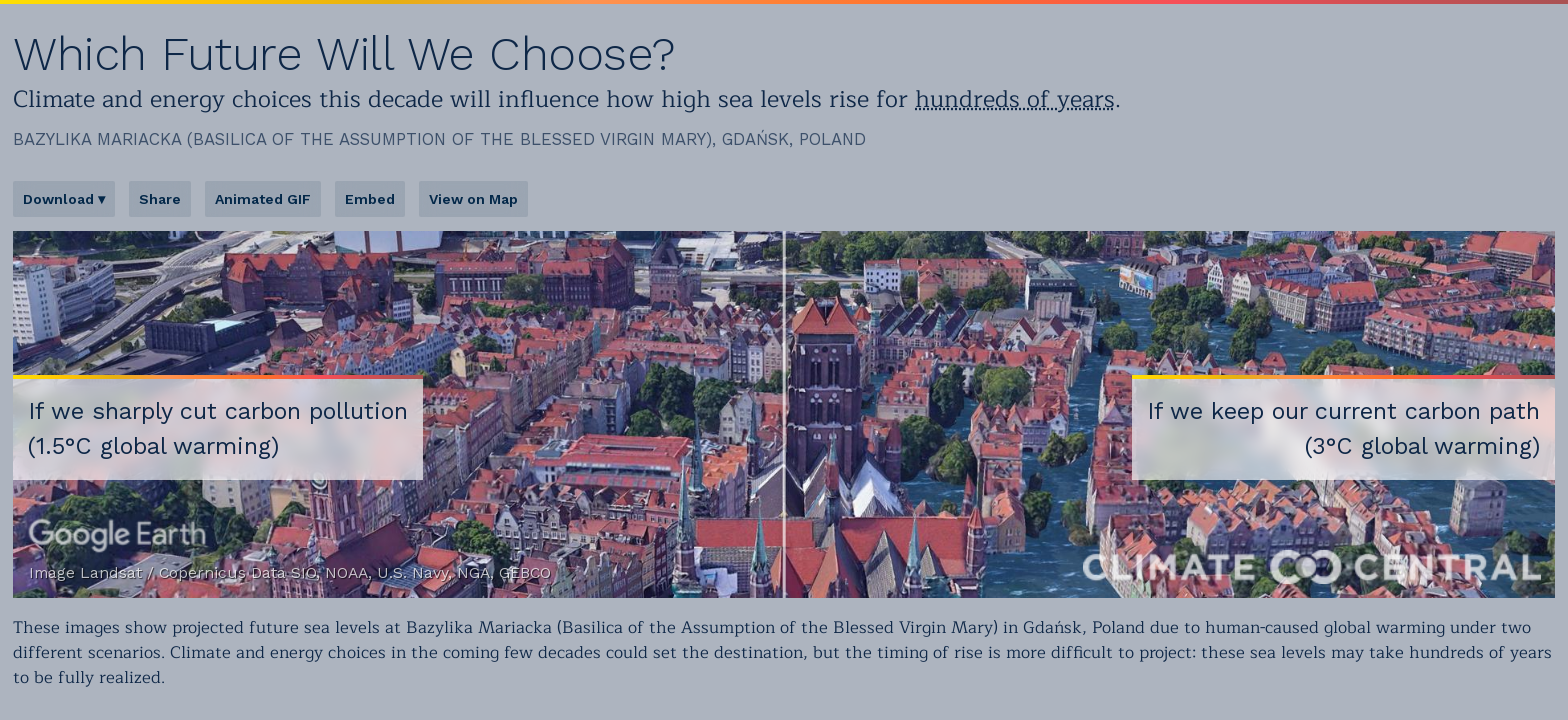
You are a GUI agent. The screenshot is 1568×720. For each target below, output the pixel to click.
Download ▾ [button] (64, 199)
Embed (370, 199)
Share (160, 199)
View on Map (473, 199)
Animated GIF (263, 199)
